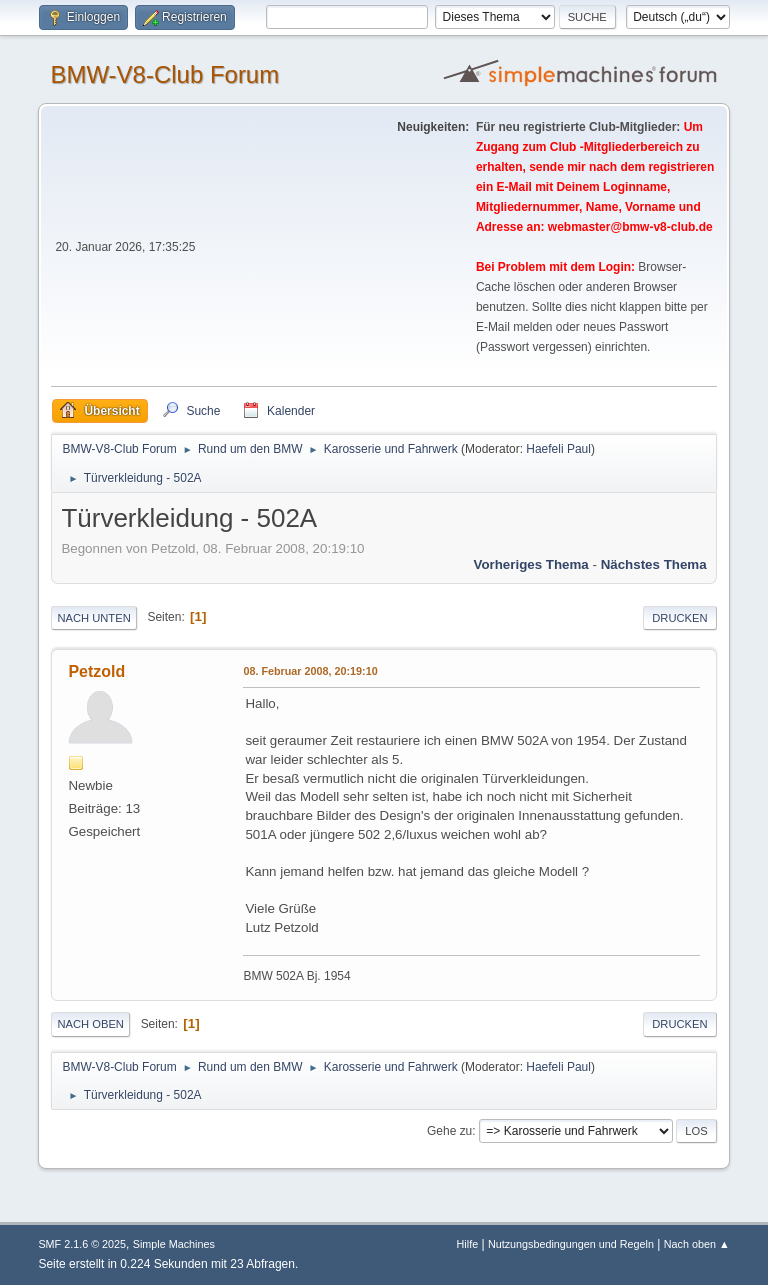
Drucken (679, 618)
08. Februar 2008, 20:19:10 (310, 671)
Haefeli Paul (558, 449)
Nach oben (90, 1024)
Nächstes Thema (654, 564)
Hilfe (468, 1244)
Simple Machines (174, 1244)
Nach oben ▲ (697, 1244)
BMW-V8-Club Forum (164, 74)
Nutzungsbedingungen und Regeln (571, 1244)
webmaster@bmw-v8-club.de (630, 227)
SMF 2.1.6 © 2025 (82, 1244)
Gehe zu (449, 1131)
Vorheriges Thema (530, 564)
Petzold (96, 671)
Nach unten (93, 618)
